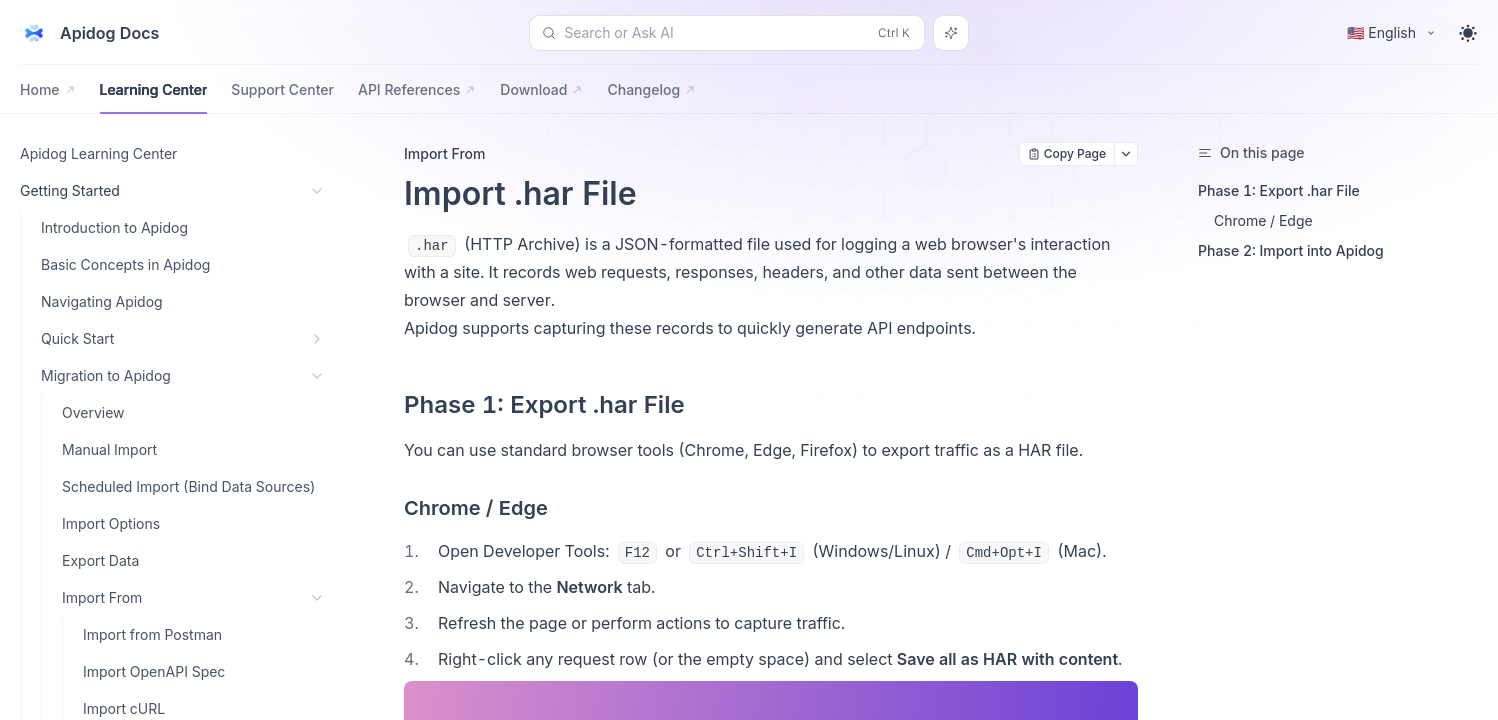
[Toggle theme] (1468, 33)
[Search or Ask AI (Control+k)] (727, 33)
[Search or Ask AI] (951, 33)
